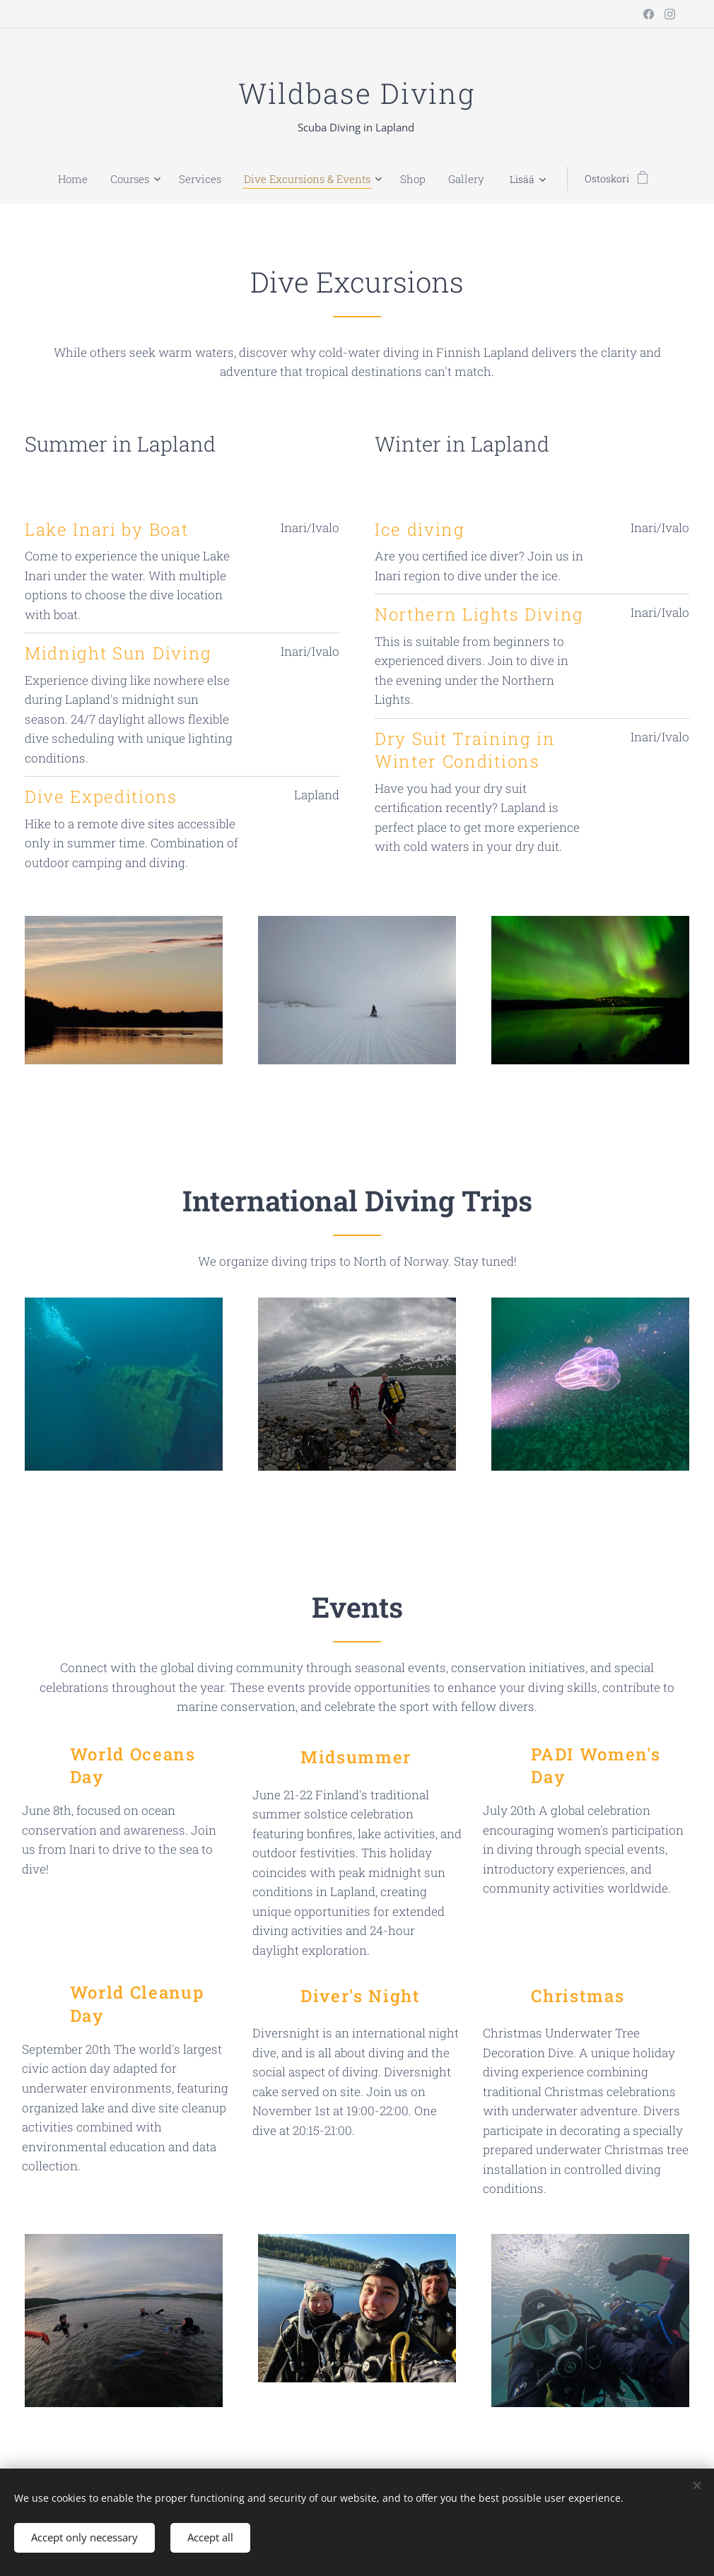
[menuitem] (53, 178)
